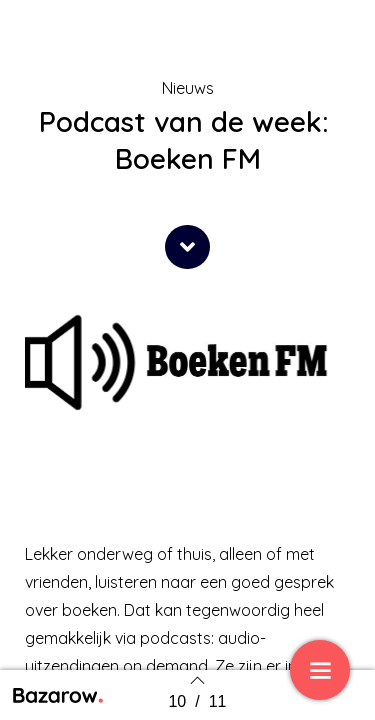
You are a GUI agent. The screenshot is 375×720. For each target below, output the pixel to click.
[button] (187, 247)
